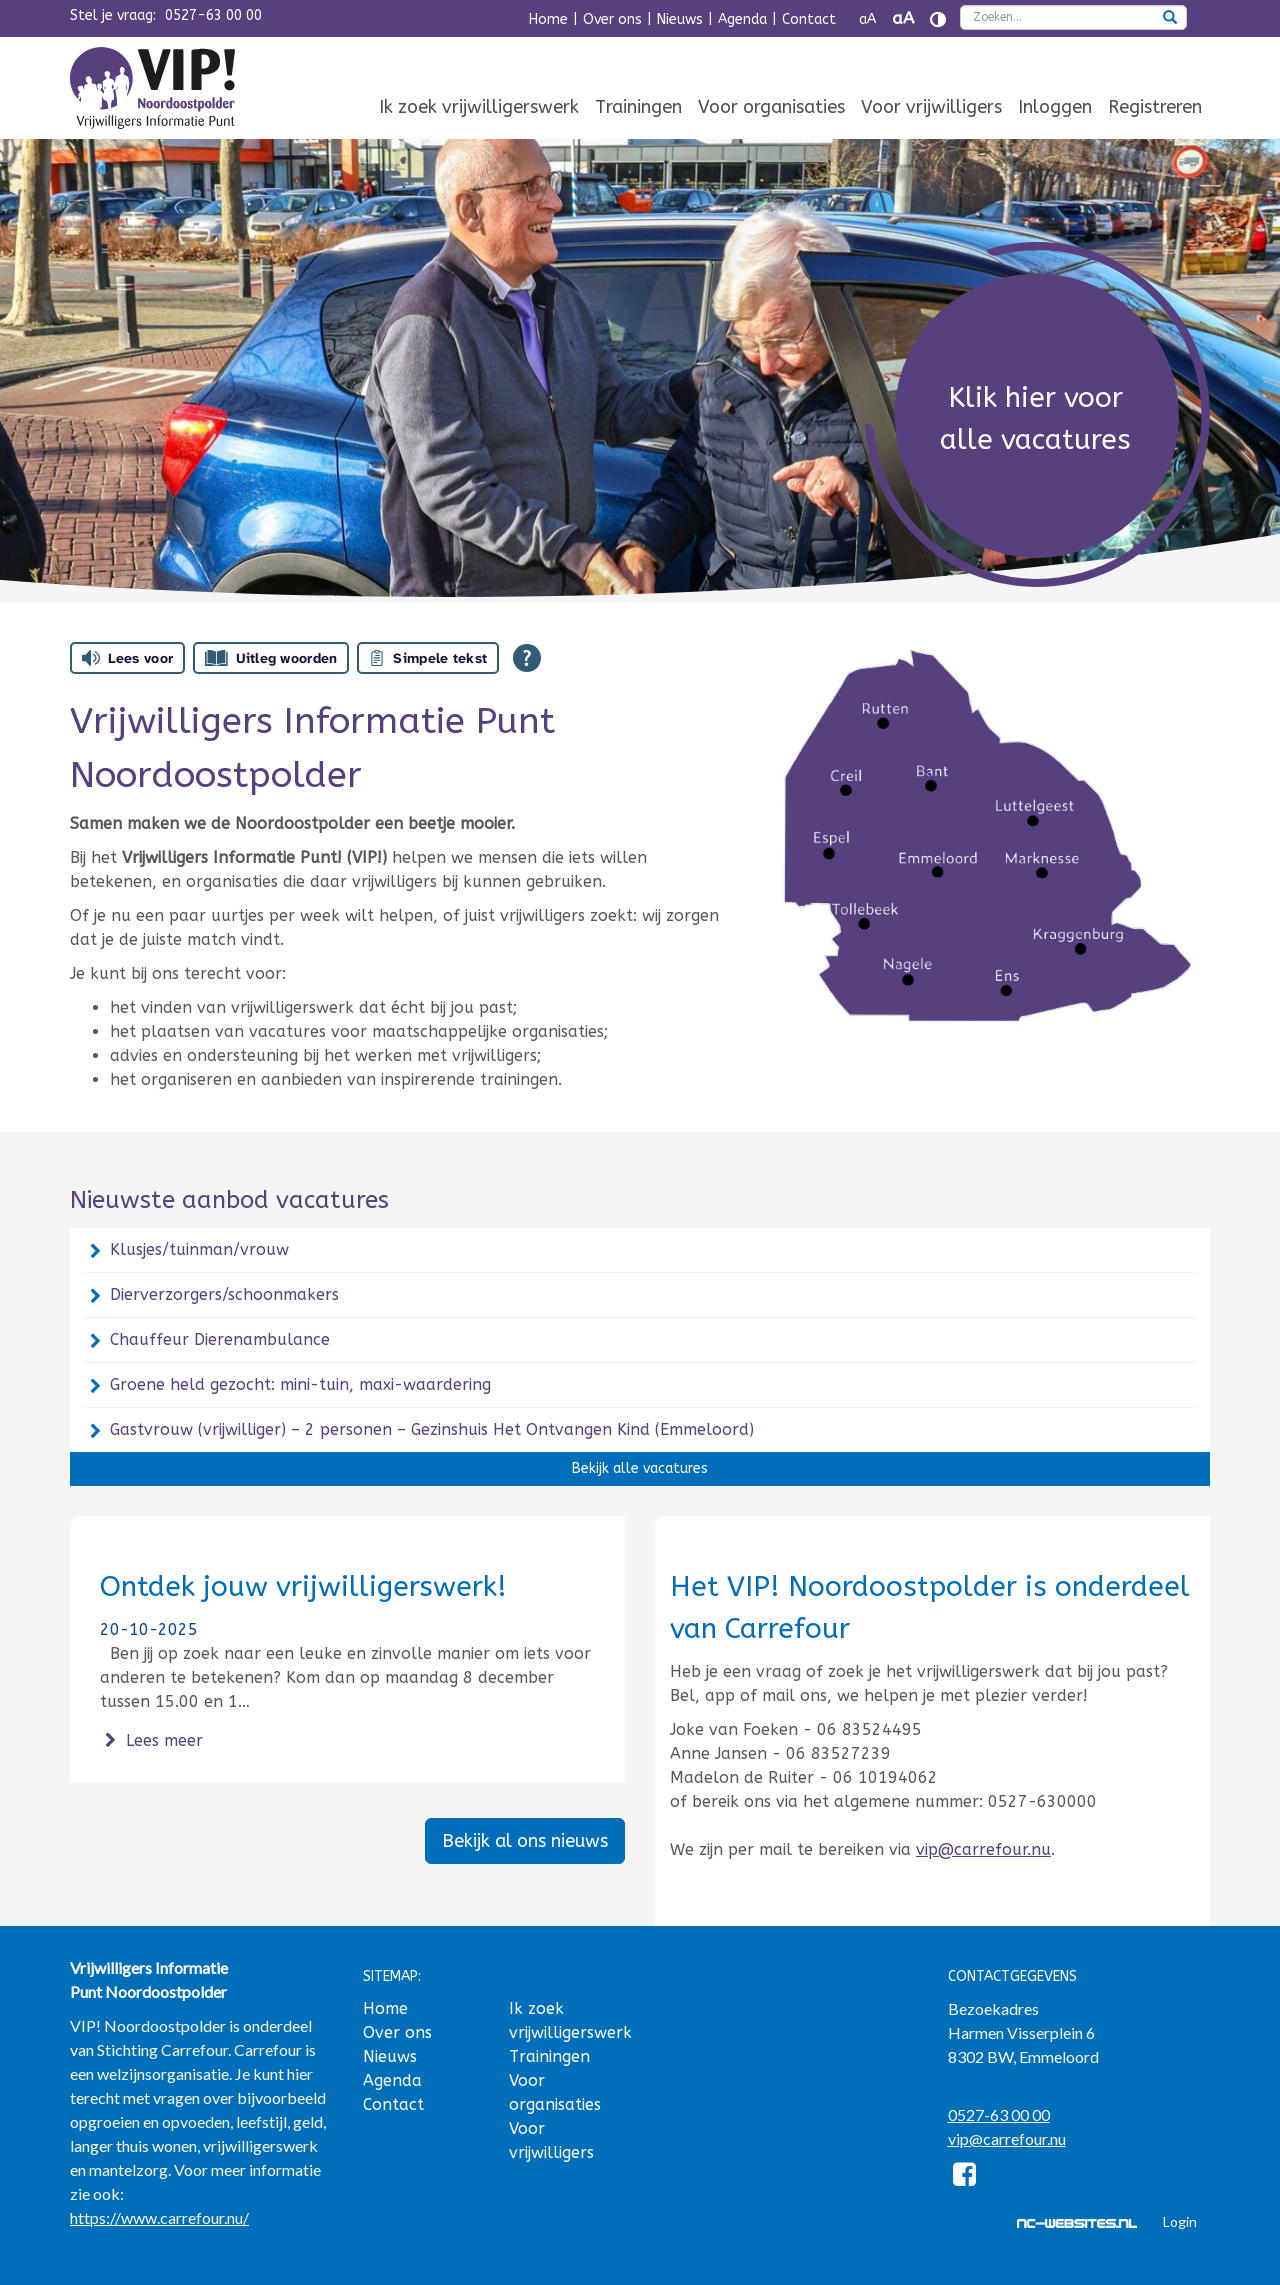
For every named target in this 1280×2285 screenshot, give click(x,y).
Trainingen (638, 107)
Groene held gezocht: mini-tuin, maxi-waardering (300, 1384)
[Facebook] (965, 2177)
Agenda (742, 19)
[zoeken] (1170, 19)
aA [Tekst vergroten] (903, 18)
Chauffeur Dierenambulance (220, 1339)
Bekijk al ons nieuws (525, 1841)
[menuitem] (479, 108)
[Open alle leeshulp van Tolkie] (527, 658)
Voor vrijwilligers (931, 107)
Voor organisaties (771, 107)
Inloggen (1055, 107)
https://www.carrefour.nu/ (159, 2217)
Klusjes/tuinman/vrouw (199, 1249)
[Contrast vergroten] (938, 19)
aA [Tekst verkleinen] (867, 19)
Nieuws (680, 19)
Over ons (612, 19)
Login (1180, 2221)
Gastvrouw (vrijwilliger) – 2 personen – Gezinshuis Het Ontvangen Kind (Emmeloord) (432, 1429)
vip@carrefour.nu (983, 1849)
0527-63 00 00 (213, 15)
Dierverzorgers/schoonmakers (224, 1294)
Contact (809, 19)
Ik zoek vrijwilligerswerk (479, 107)
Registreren (1155, 107)
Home (548, 19)
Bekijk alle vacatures (640, 1468)
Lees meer (151, 1740)
